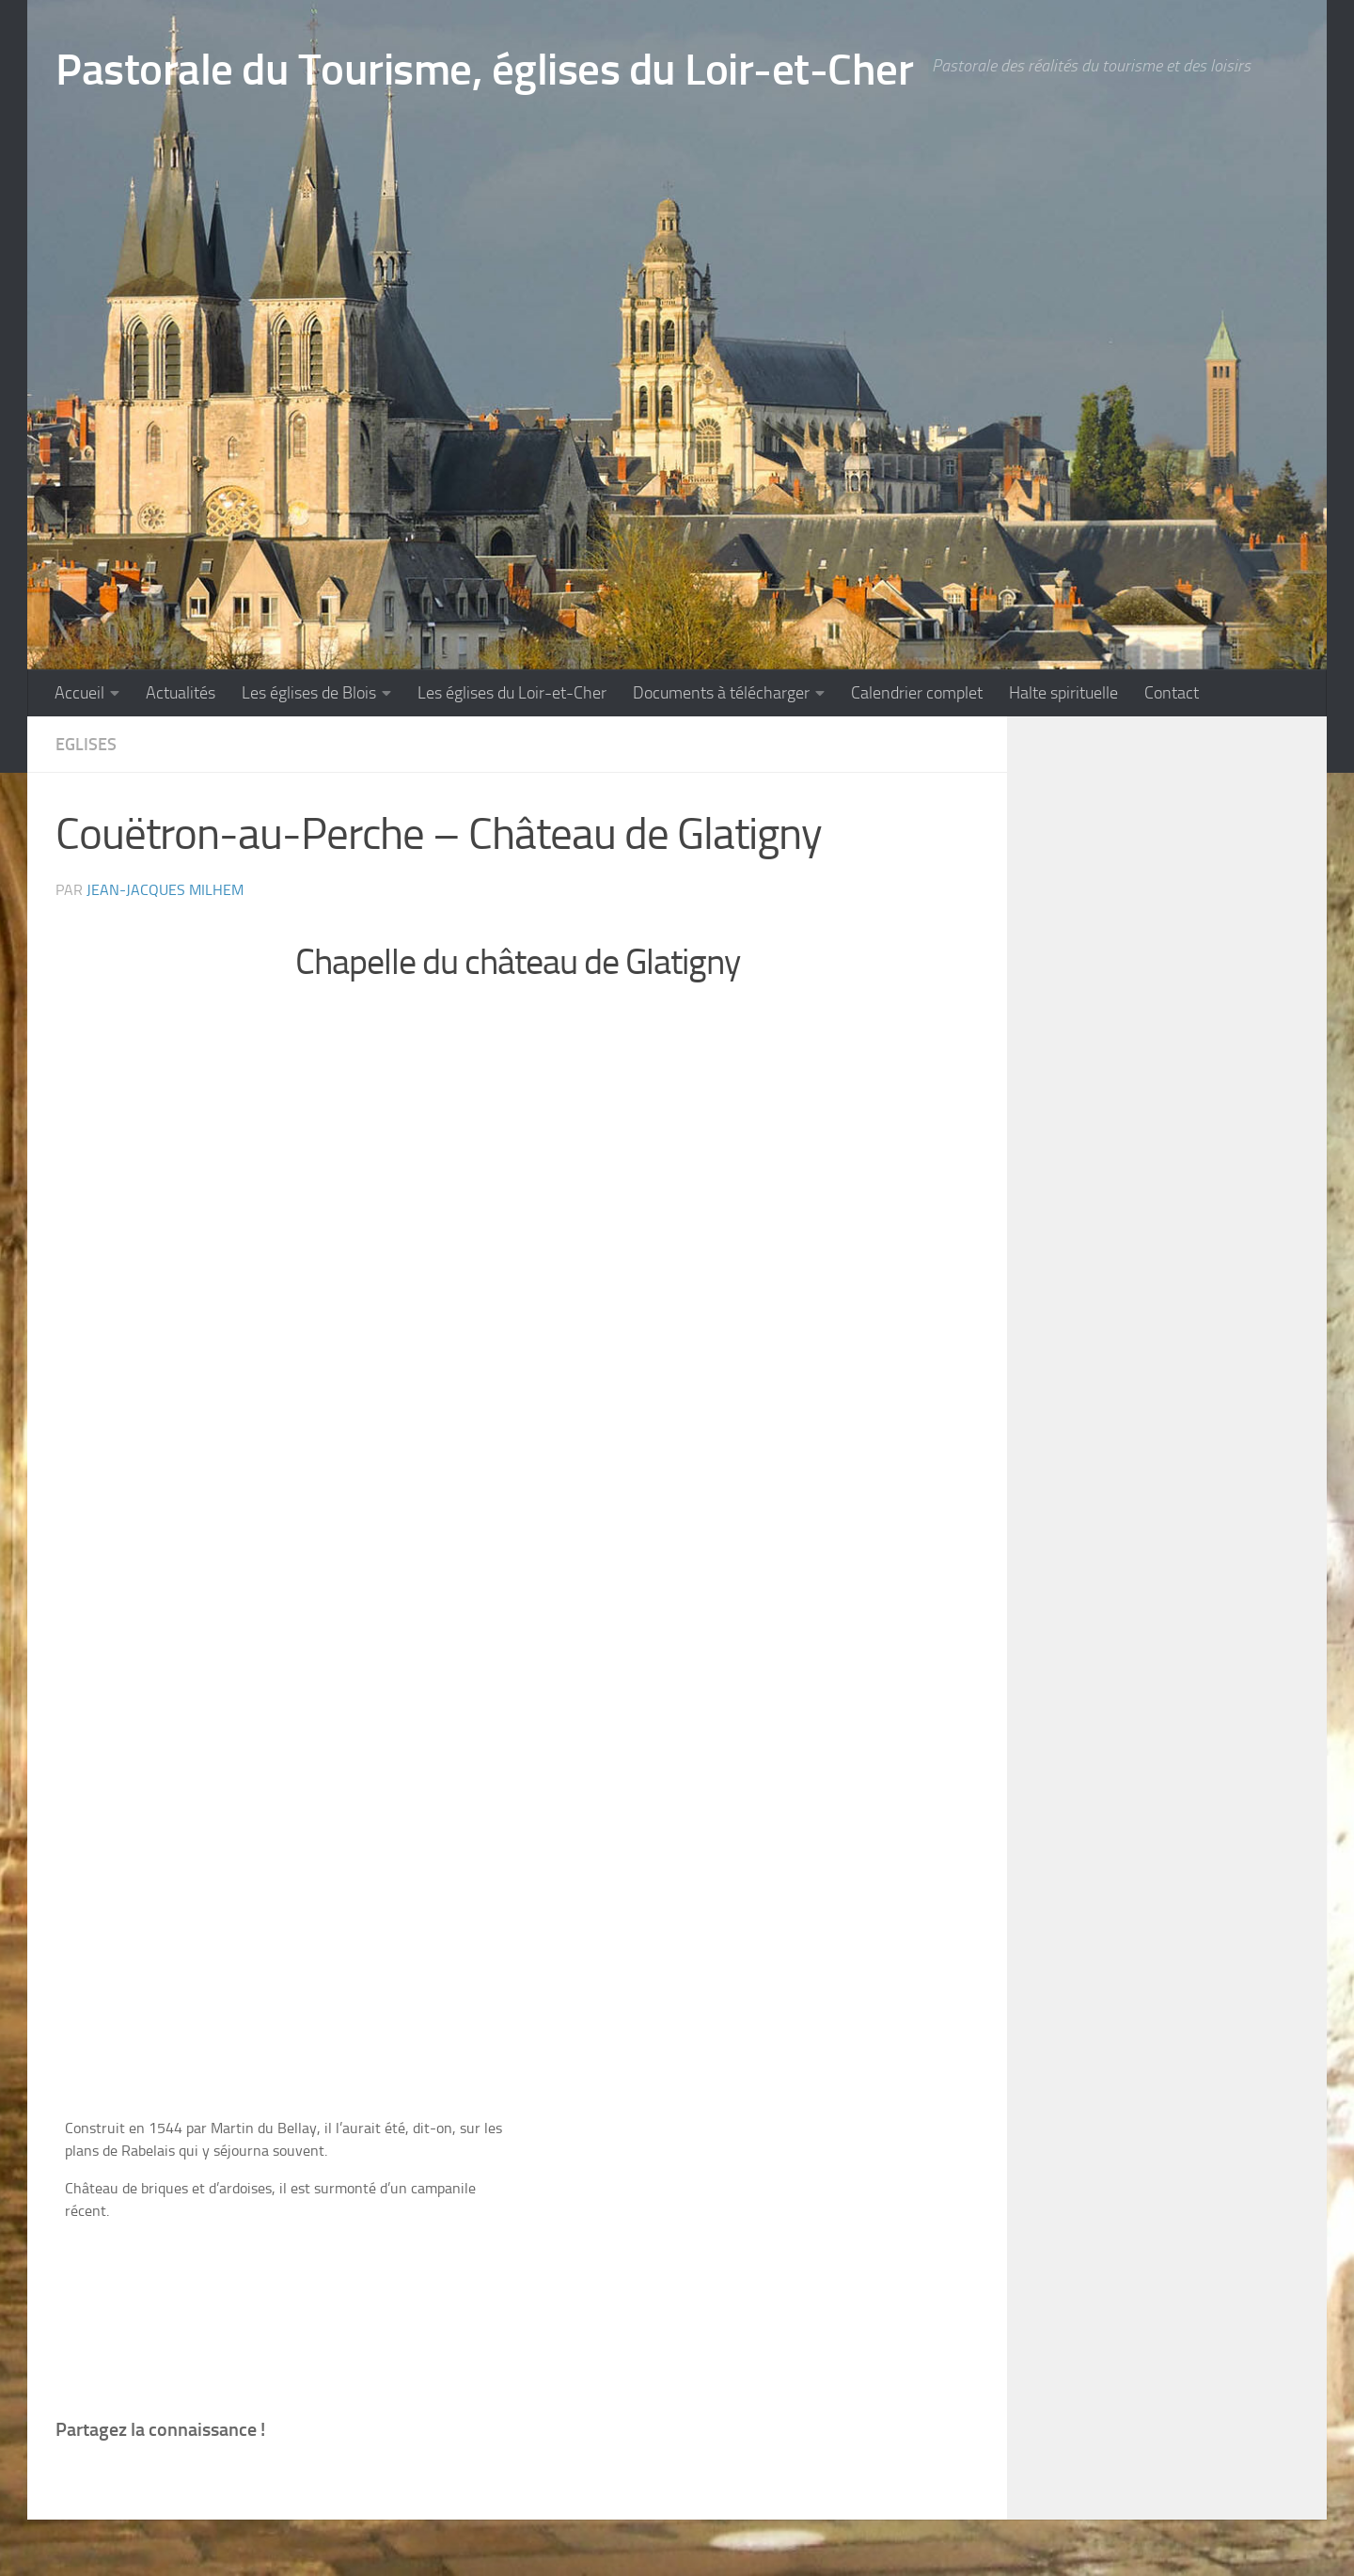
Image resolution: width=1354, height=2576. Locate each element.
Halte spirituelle (1063, 693)
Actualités (180, 693)
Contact (1171, 693)
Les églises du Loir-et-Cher (511, 693)
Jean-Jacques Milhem (165, 890)
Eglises (86, 744)
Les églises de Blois (309, 693)
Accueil (79, 693)
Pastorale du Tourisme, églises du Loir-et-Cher (484, 69)
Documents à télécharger (721, 693)
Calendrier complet (917, 693)
